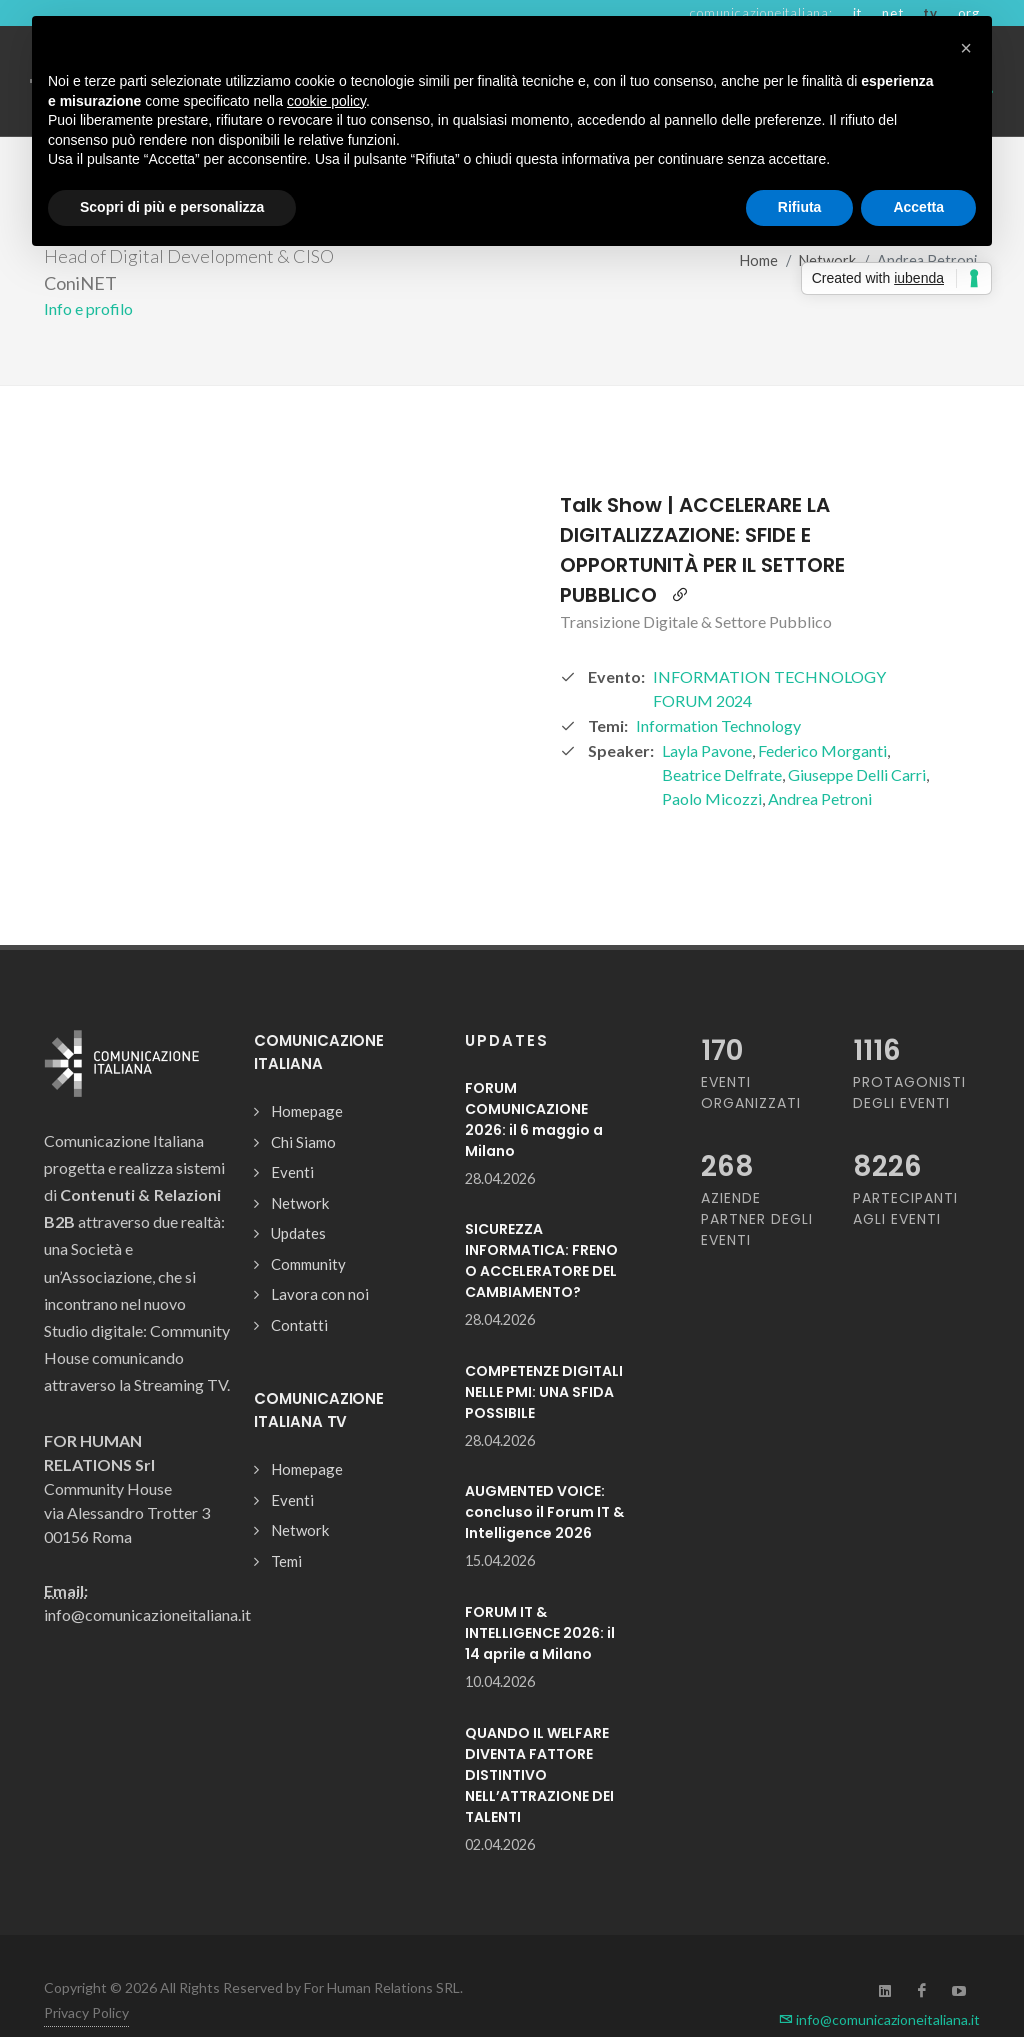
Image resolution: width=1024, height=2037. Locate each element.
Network (300, 1168)
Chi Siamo (303, 1107)
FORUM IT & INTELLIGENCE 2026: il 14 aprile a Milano (540, 1598)
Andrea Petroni (820, 763)
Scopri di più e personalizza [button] (172, 207)
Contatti (299, 1290)
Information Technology (718, 690)
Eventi (292, 1137)
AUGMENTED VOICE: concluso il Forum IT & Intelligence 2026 (544, 1477)
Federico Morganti (822, 715)
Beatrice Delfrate (722, 739)
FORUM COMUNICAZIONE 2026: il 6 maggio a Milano (534, 1084)
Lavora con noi (320, 1259)
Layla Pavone (707, 715)
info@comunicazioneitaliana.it (879, 1984)
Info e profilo (88, 273)
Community (308, 1229)
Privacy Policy (86, 1977)
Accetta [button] (918, 207)
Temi (286, 1526)
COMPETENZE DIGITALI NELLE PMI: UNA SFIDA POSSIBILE (544, 1357)
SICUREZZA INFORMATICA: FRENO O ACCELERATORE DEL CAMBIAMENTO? (541, 1225)
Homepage (307, 1076)
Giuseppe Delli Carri (857, 739)
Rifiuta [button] (800, 207)
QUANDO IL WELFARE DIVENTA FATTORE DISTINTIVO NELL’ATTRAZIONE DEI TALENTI (539, 1740)
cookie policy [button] (326, 101)
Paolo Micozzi (712, 763)
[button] (966, 48)
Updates (298, 1198)
